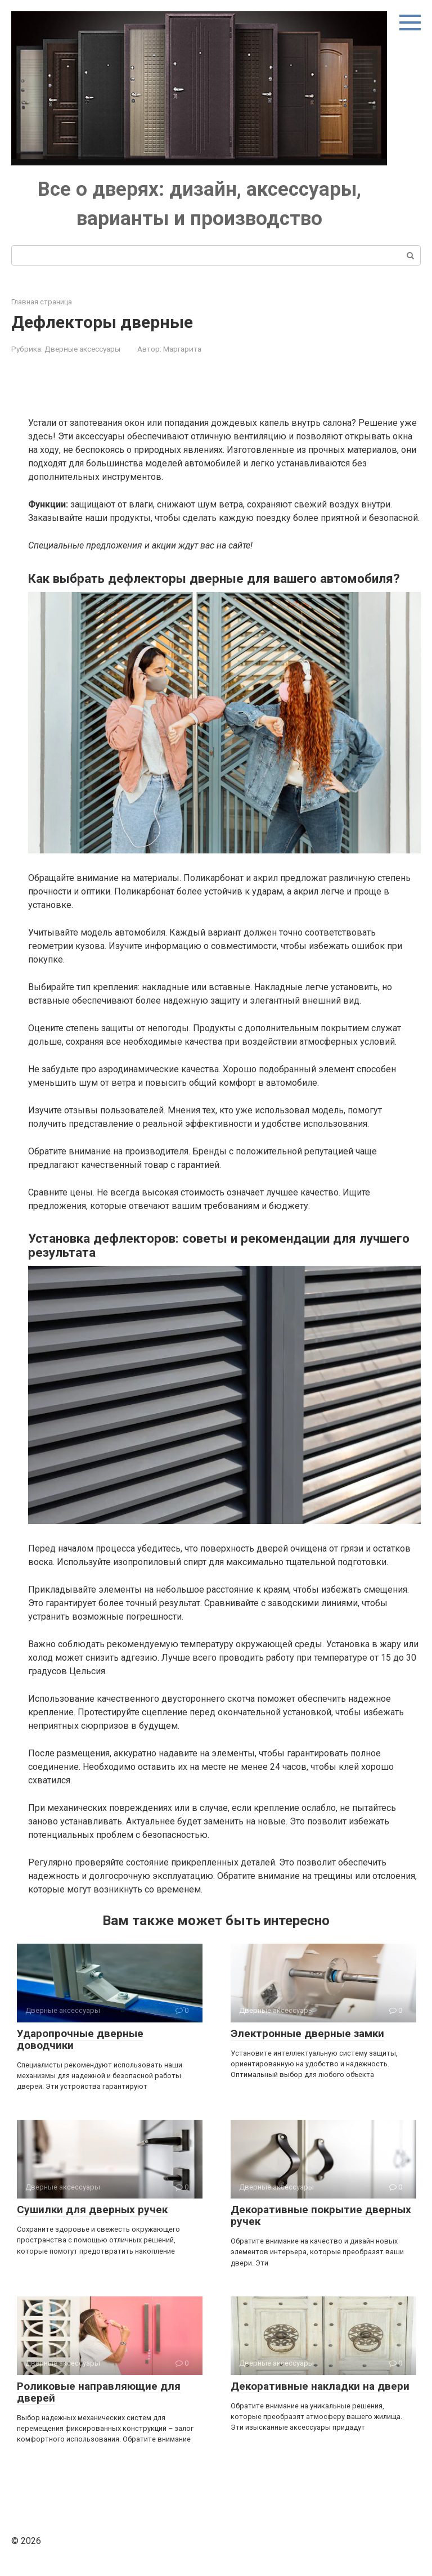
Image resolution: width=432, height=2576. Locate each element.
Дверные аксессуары (82, 348)
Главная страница (41, 302)
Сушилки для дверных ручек (92, 2209)
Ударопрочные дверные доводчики (80, 2039)
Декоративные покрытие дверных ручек (321, 2215)
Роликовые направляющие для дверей (99, 2392)
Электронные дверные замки (307, 2033)
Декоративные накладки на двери (320, 2386)
